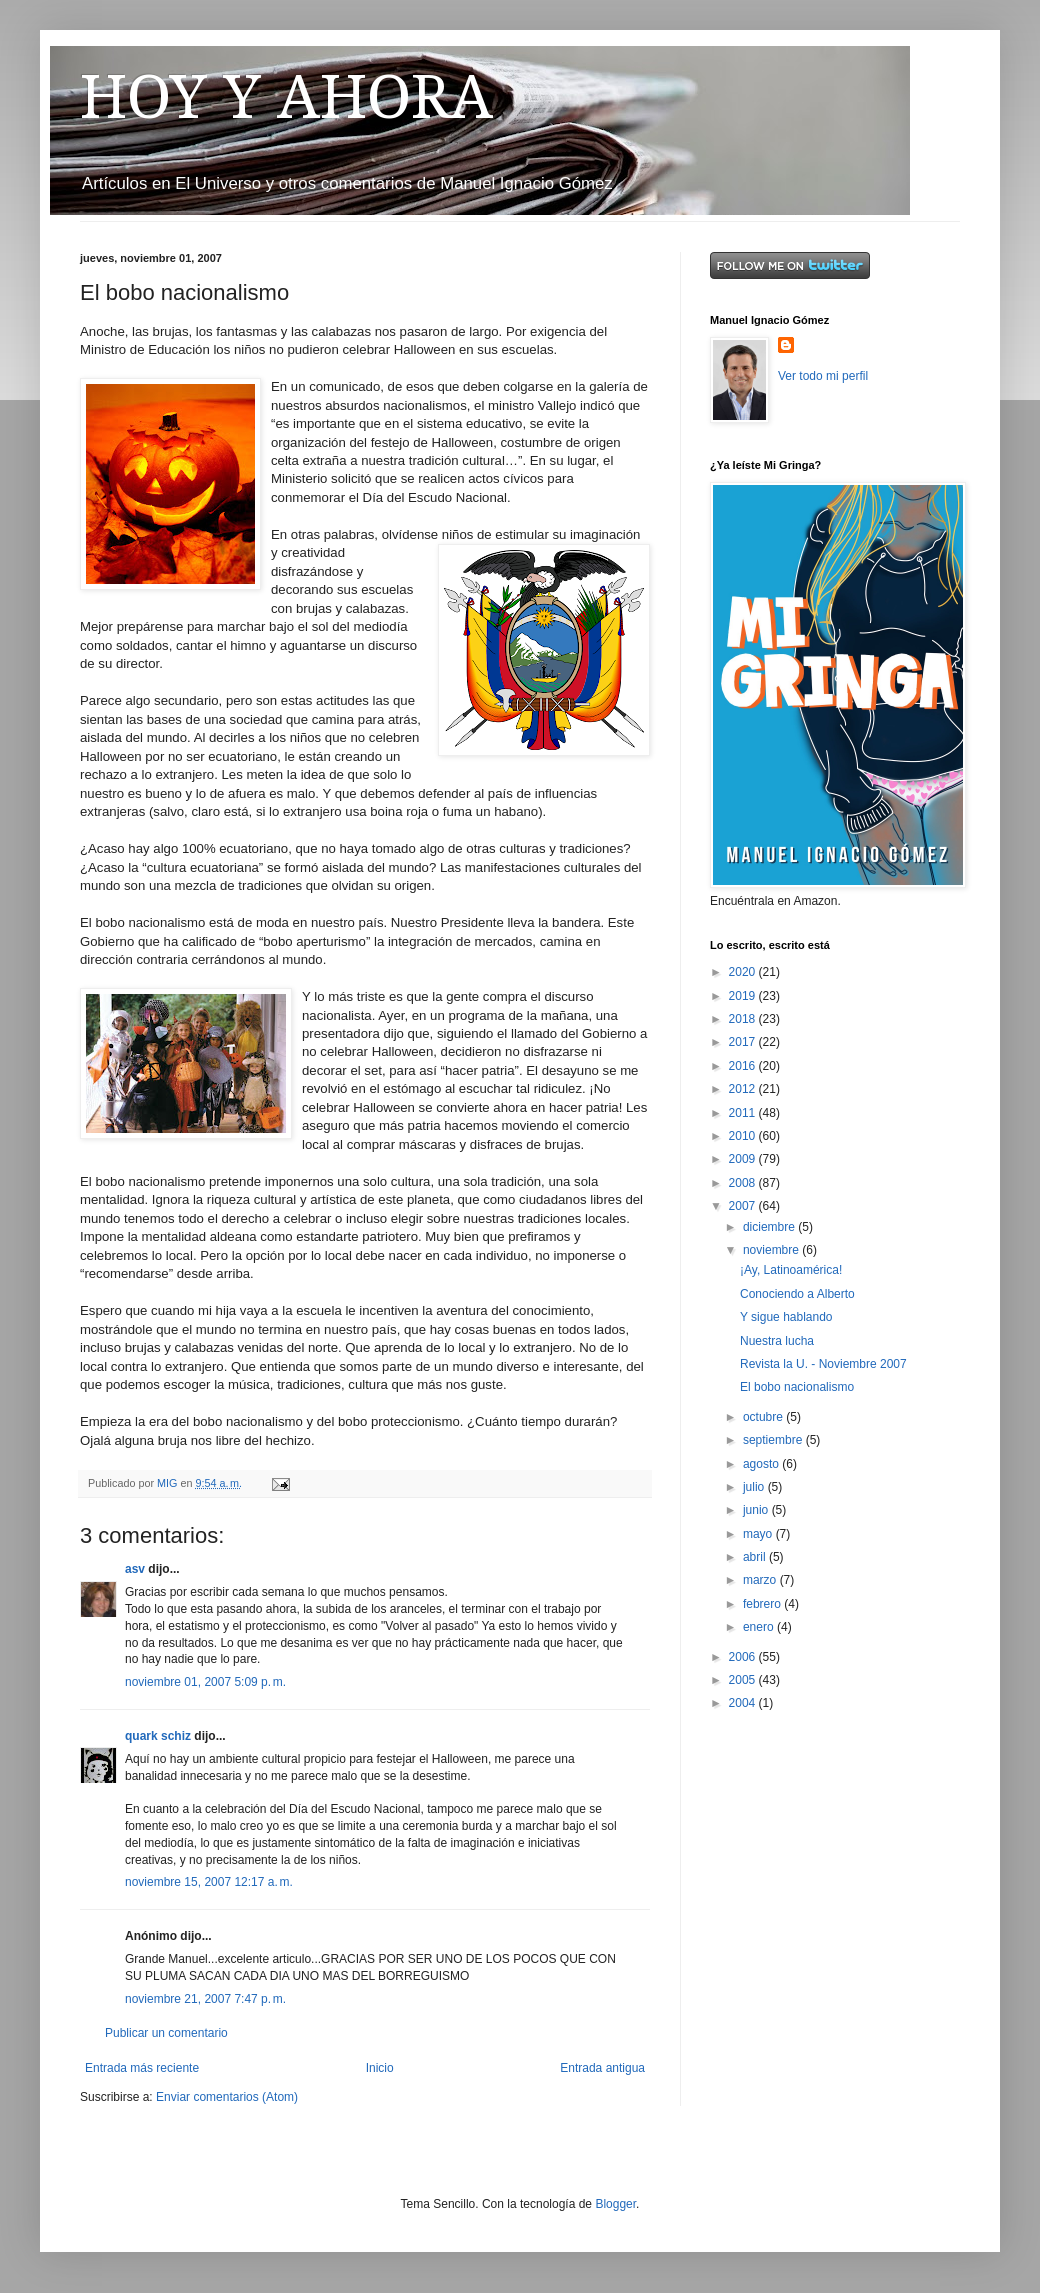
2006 (744, 1657)
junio (757, 1510)
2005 (744, 1680)
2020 (744, 972)
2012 (744, 1089)
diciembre (770, 1227)
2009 (744, 1159)
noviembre (772, 1250)
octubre (764, 1417)
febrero (763, 1604)
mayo (759, 1534)
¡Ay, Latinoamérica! (791, 1270)
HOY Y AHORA (286, 97)
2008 (744, 1183)
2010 (744, 1136)
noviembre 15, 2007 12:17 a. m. (209, 1882)
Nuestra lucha (777, 1341)
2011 (744, 1113)
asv (135, 1569)
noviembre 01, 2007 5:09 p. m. (205, 1682)
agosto (762, 1464)
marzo (761, 1580)
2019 (744, 996)
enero (760, 1627)
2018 (744, 1019)
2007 (744, 1206)
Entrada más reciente (142, 2068)
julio (755, 1487)
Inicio (380, 2068)
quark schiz (158, 1736)
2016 (744, 1066)
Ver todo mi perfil (823, 376)
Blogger (615, 2204)
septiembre (774, 1440)
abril (756, 1557)
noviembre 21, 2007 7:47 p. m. (205, 1999)
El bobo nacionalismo (797, 1387)
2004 (744, 1703)
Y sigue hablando (786, 1317)
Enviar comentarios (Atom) (227, 2097)
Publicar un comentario (166, 2033)
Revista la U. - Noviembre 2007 (823, 1364)
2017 (744, 1042)
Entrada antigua (602, 2068)
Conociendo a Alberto (797, 1294)
